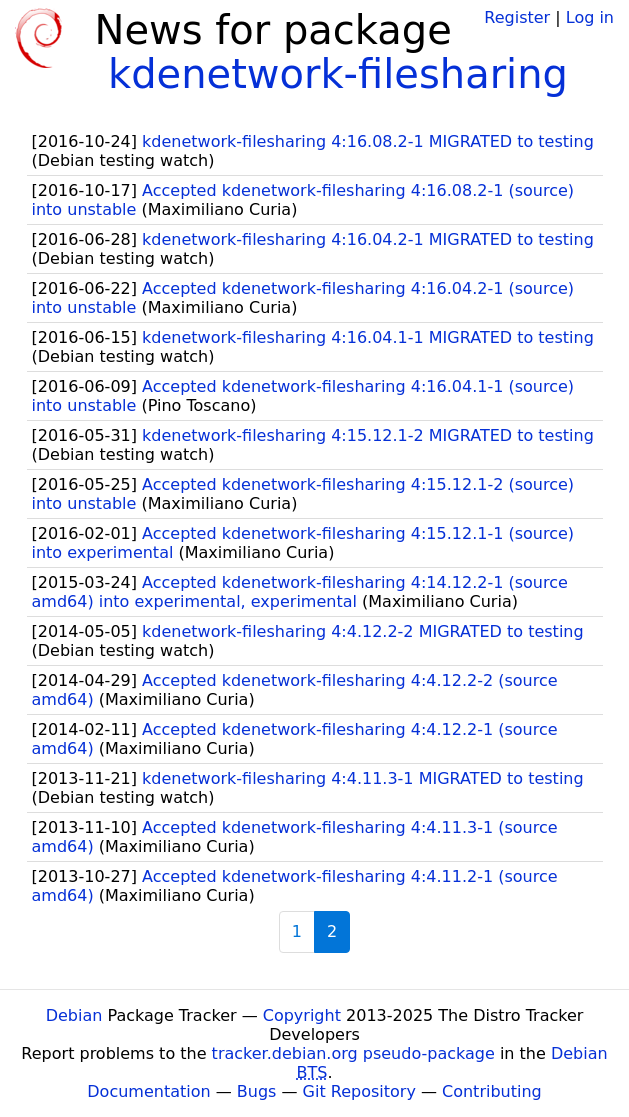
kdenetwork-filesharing (338, 74)
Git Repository (359, 1091)
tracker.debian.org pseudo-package (353, 1053)
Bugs (257, 1091)
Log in (590, 17)
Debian (74, 1015)
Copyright (302, 1015)
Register (517, 17)
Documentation (148, 1091)
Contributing (492, 1091)
